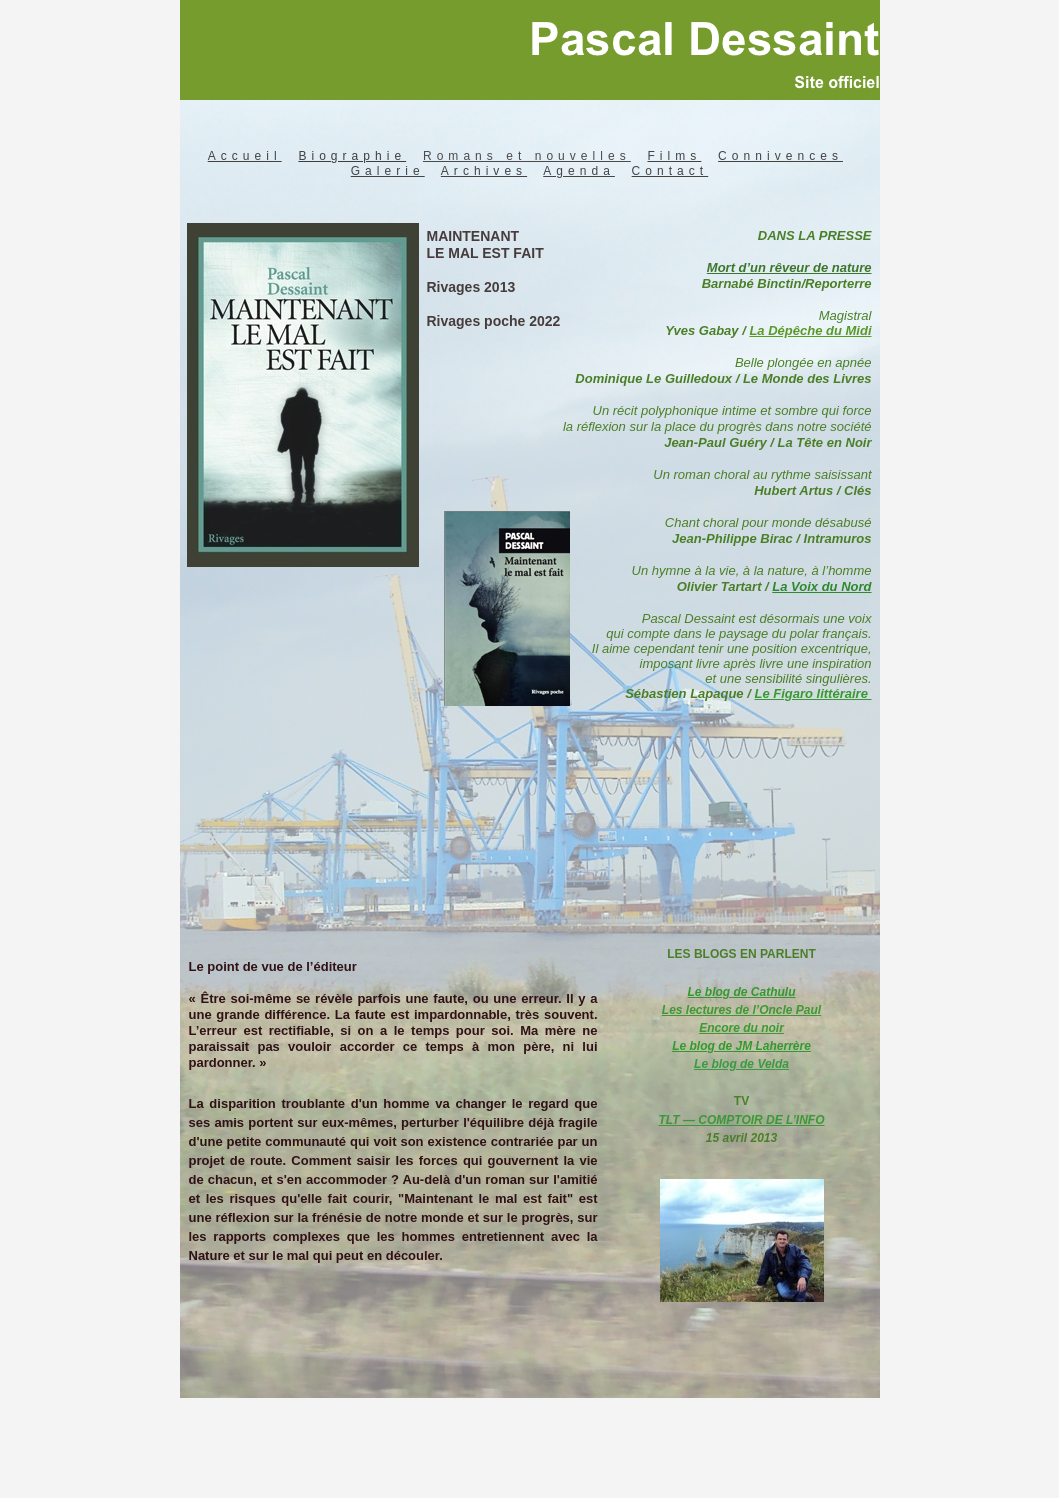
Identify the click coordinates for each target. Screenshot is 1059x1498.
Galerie (388, 171)
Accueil (245, 156)
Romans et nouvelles (527, 156)
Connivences (780, 156)
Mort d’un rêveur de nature (789, 267)
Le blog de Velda (741, 1064)
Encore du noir (741, 1028)
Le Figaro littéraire (812, 693)
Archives (484, 171)
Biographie (352, 156)
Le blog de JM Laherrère (741, 1046)
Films (675, 156)
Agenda (579, 171)
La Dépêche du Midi (810, 330)
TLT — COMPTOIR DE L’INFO (742, 1120)
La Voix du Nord (821, 586)
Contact (670, 171)
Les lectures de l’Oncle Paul (741, 1010)
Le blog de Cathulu (742, 992)
